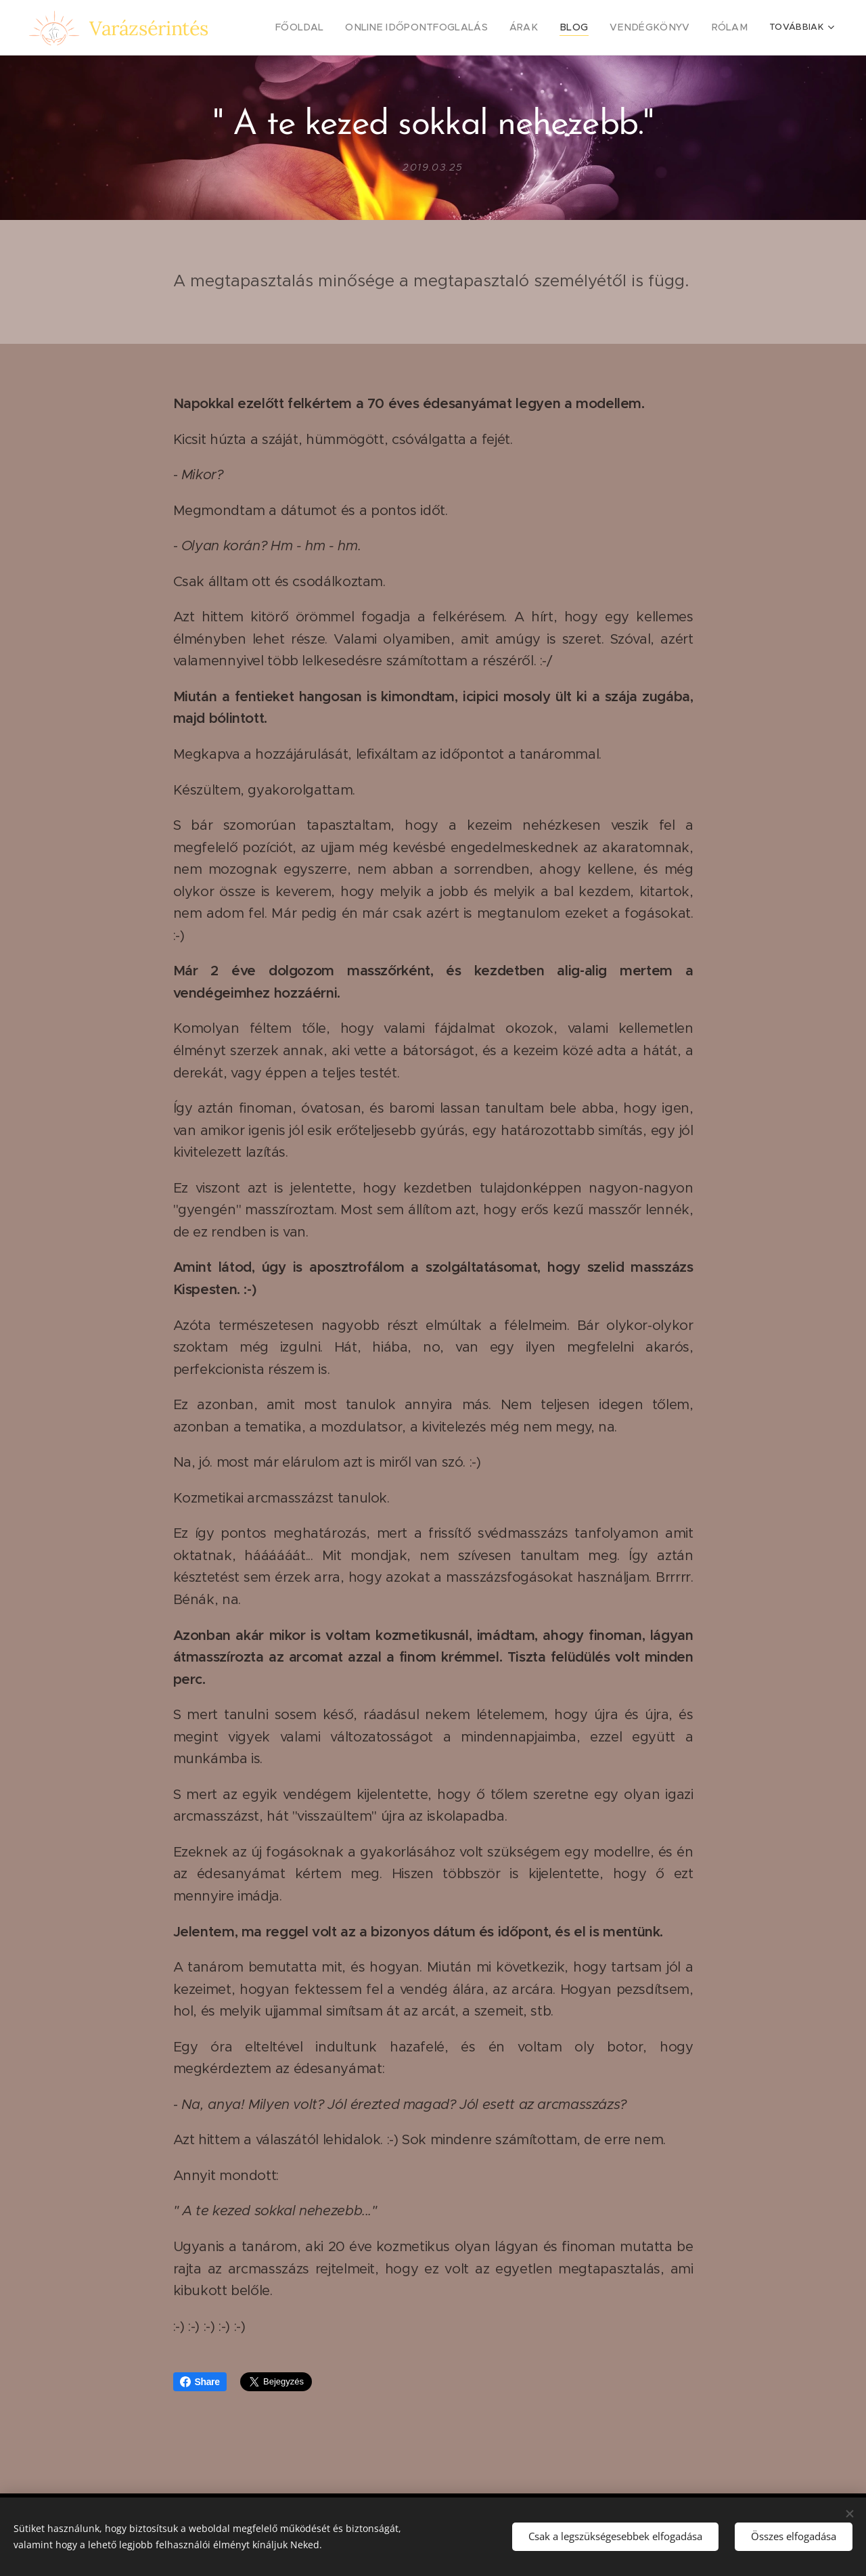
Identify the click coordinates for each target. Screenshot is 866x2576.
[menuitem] (335, 28)
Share (200, 2381)
